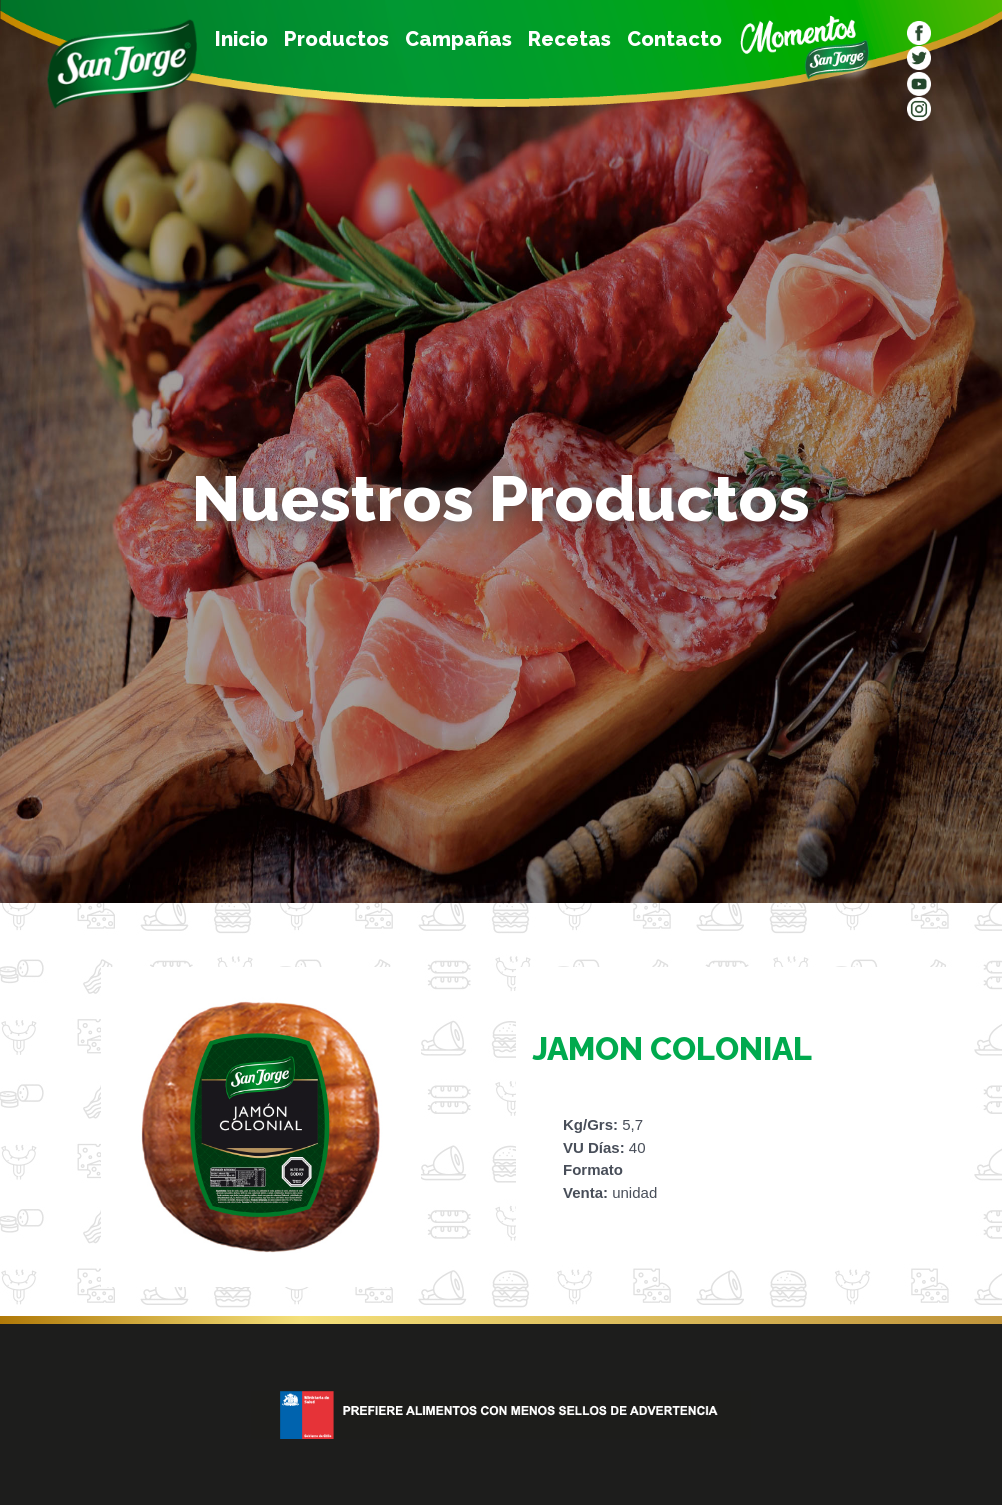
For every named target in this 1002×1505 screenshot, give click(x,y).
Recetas (569, 39)
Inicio (241, 39)
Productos (336, 39)
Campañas (458, 39)
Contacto (674, 39)
